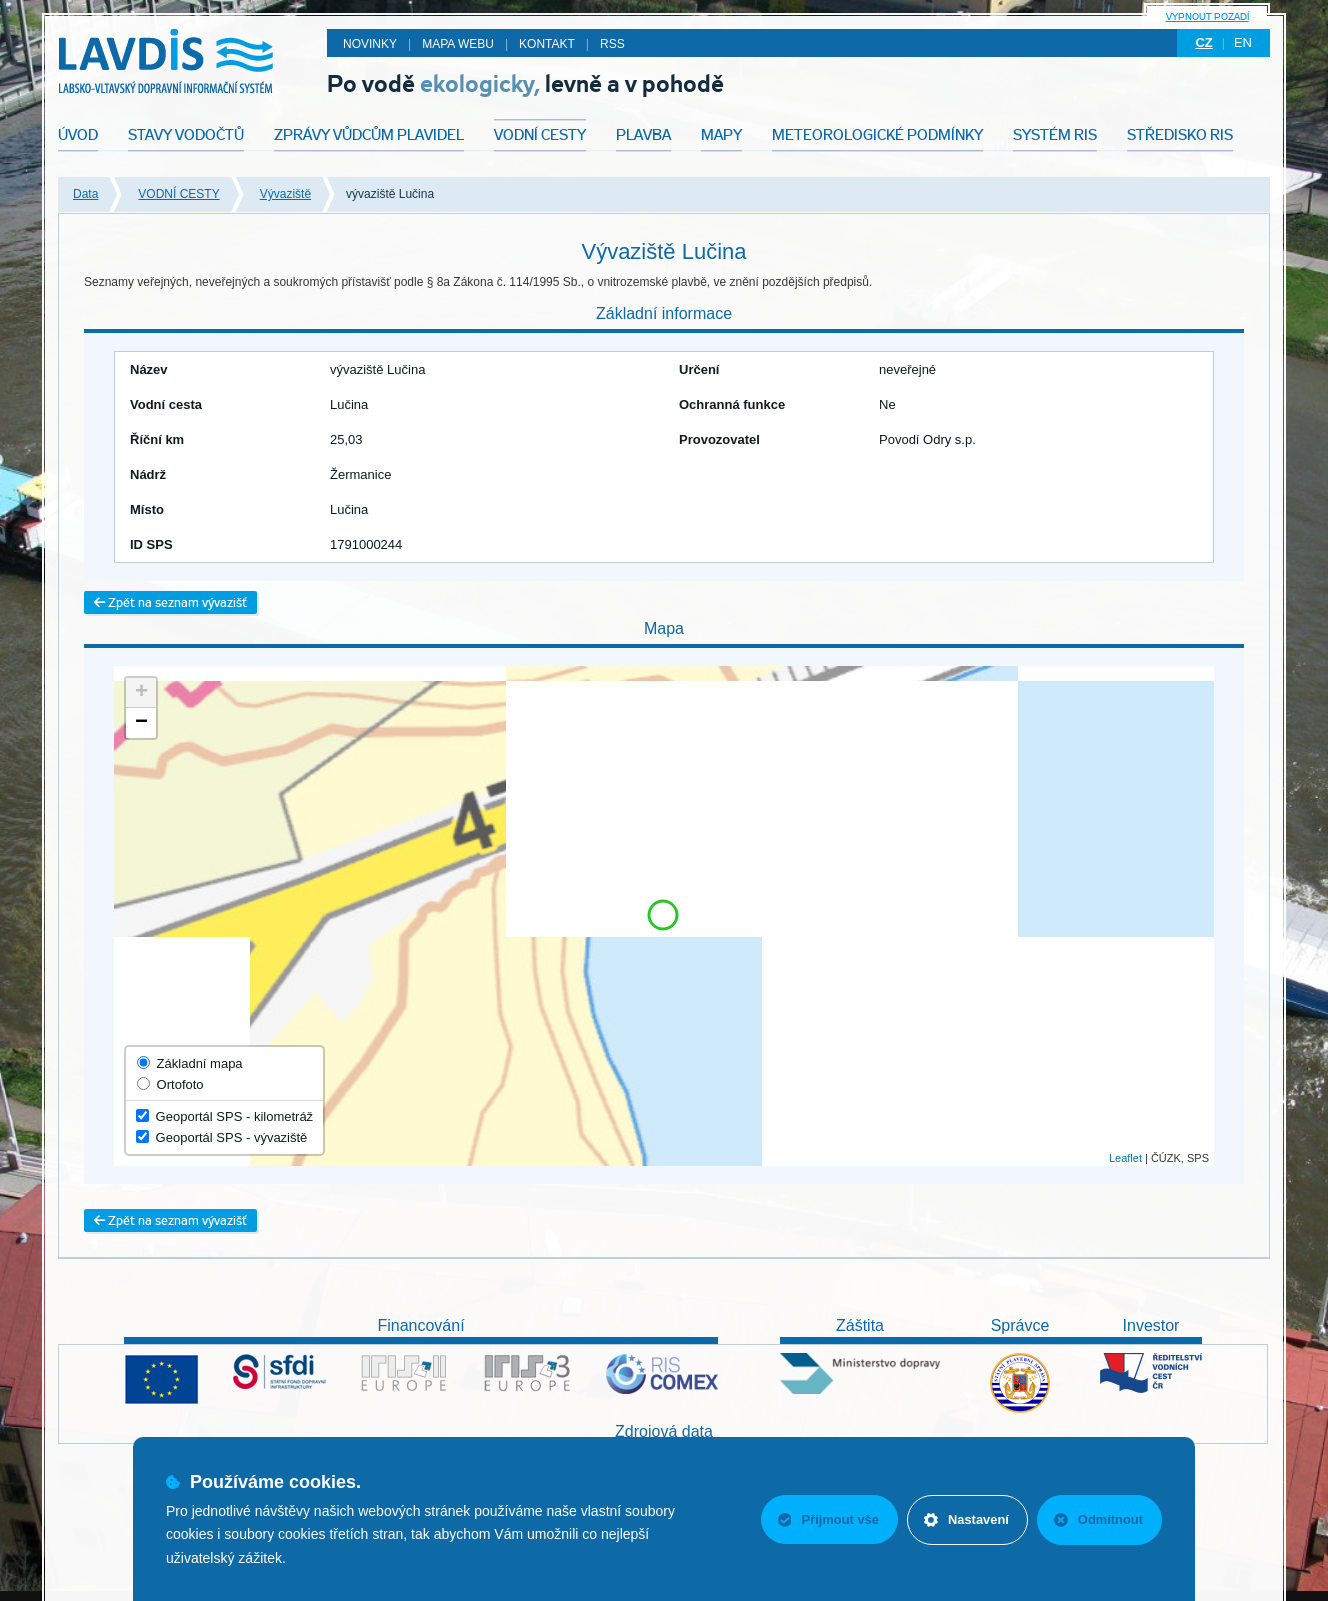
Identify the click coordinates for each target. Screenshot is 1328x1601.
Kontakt (547, 44)
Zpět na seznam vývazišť (170, 602)
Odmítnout (1098, 1519)
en (1243, 42)
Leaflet (1125, 1158)
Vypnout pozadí (1207, 16)
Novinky (370, 44)
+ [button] (141, 693)
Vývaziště (285, 194)
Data (85, 194)
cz (1203, 42)
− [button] (141, 723)
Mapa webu (458, 44)
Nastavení (964, 1519)
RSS (612, 44)
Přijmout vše (825, 1519)
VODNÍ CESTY (178, 194)
